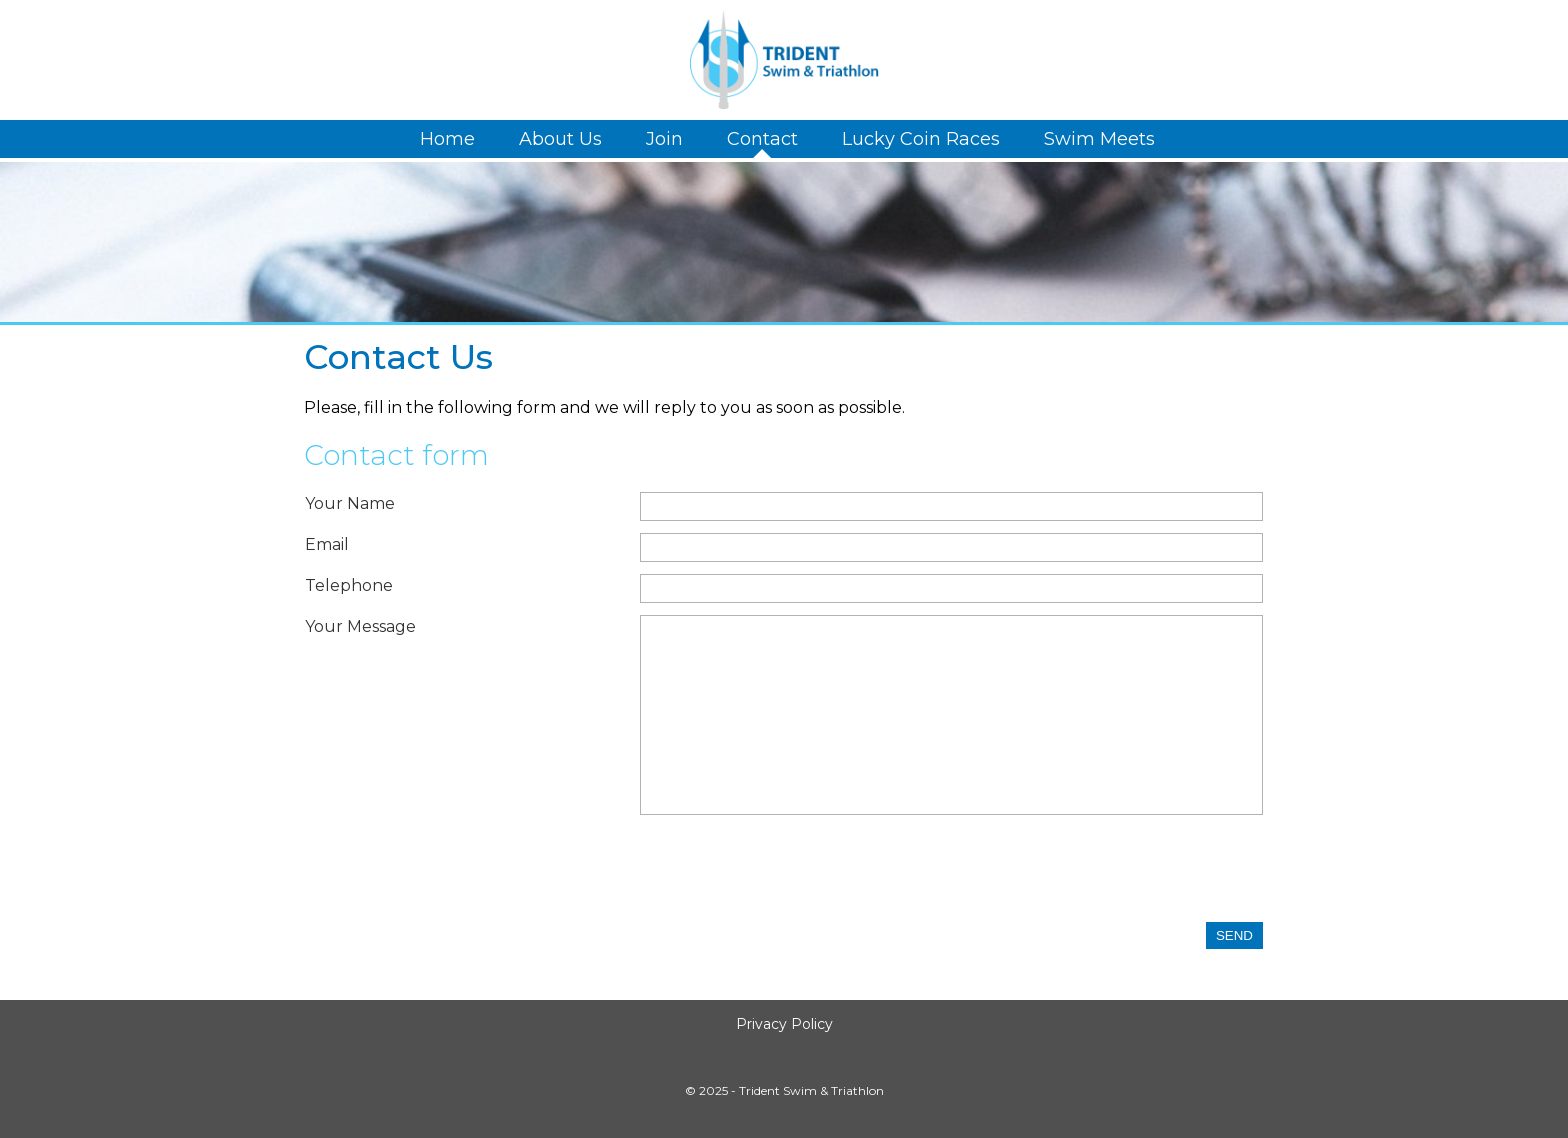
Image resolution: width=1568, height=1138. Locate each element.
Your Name (350, 503)
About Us (560, 139)
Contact (762, 139)
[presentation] (792, 873)
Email (327, 544)
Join (664, 139)
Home (447, 139)
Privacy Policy (784, 1024)
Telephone (349, 585)
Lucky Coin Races (921, 139)
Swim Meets (1099, 139)
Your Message (360, 626)
